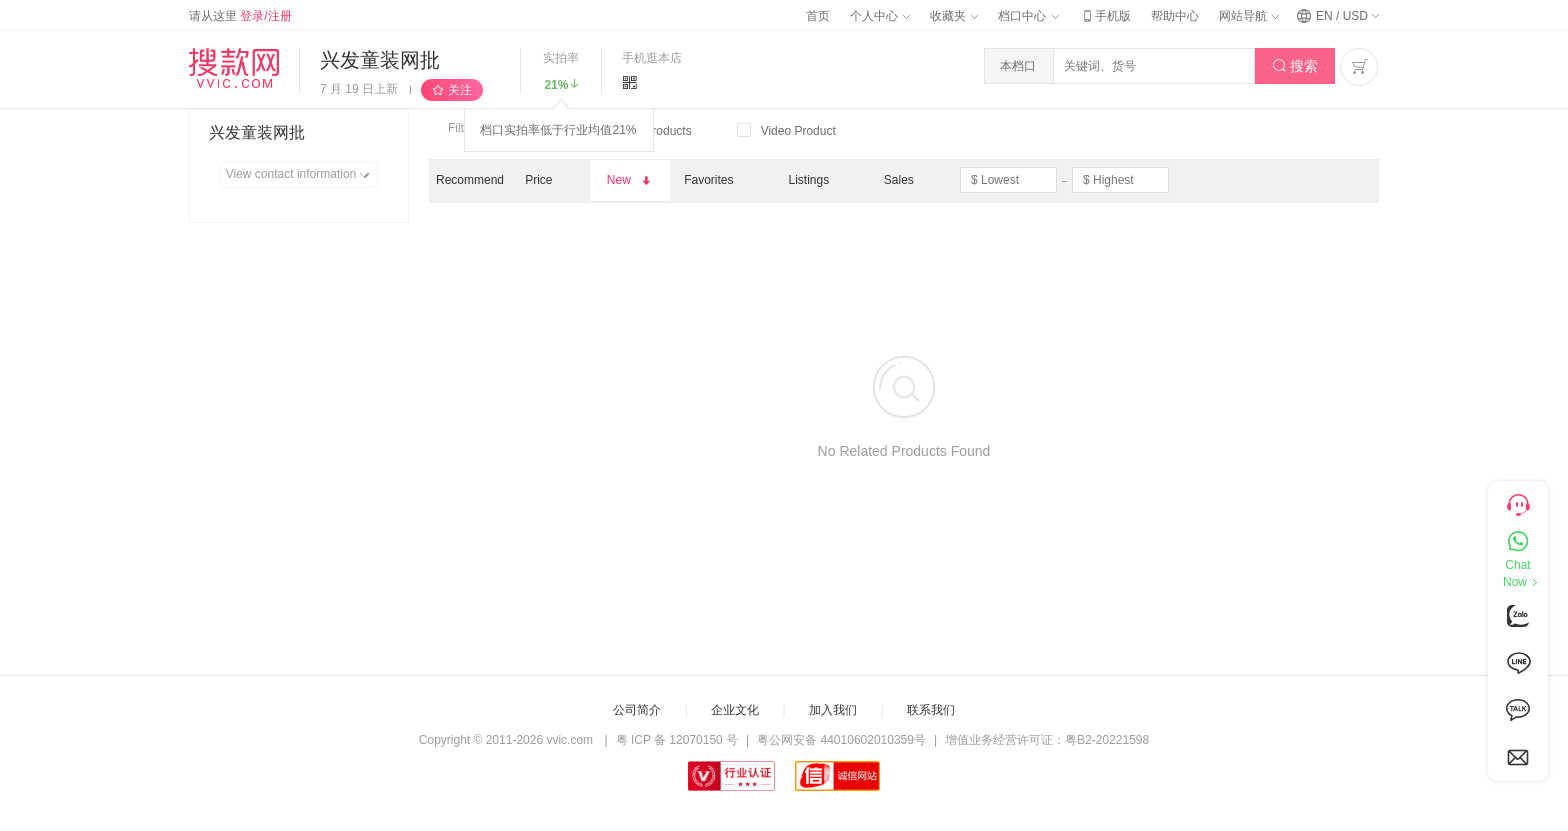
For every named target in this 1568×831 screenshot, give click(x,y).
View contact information (301, 175)
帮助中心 (1175, 16)
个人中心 (880, 16)
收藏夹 (954, 16)
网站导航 (1249, 16)
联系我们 (931, 710)
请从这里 (240, 16)
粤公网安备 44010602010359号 (841, 740)
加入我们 (833, 710)
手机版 (1105, 16)
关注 (460, 90)
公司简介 (637, 710)
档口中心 (1028, 16)
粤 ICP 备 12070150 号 (677, 740)
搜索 (1295, 66)
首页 (818, 16)
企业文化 (735, 710)
